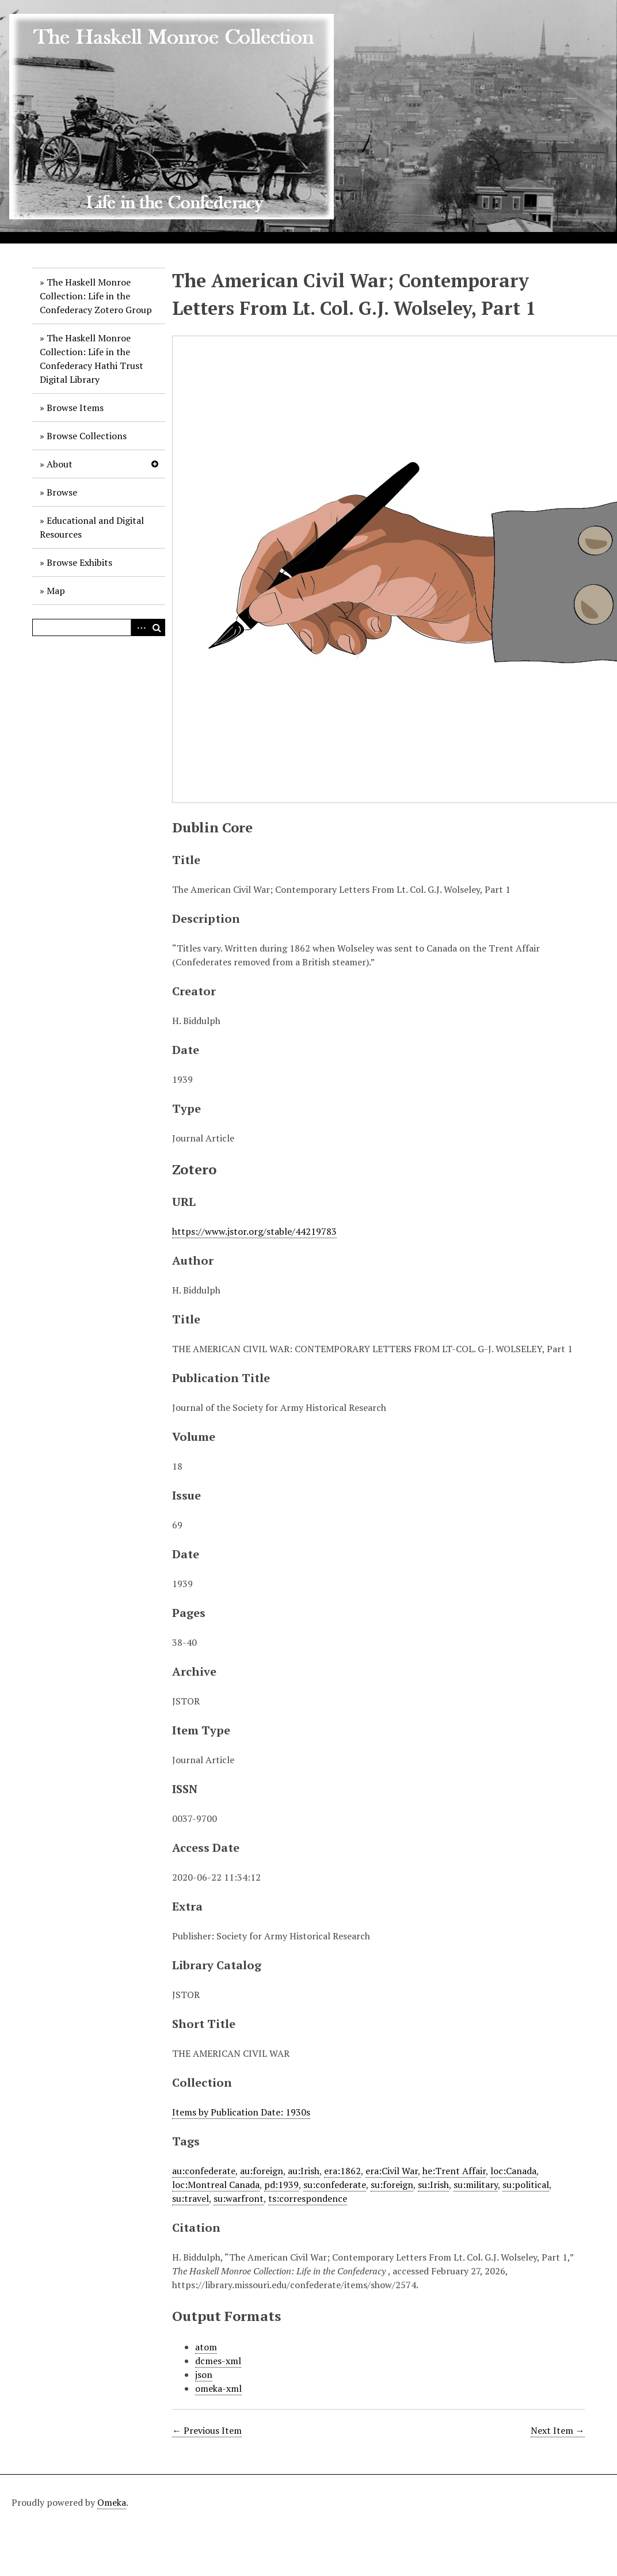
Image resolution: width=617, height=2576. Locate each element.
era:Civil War (391, 2170)
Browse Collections (87, 435)
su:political (525, 2184)
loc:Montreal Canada (216, 2184)
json (203, 2374)
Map (56, 590)
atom (206, 2347)
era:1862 (342, 2170)
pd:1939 (281, 2184)
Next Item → (558, 2430)
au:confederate (203, 2170)
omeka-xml (218, 2388)
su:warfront (239, 2198)
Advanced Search (139, 627)
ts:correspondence (307, 2198)
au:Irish (303, 2170)
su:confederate (334, 2184)
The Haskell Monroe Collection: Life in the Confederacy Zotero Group (96, 296)
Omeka (111, 2502)
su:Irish (433, 2184)
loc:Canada (513, 2170)
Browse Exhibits (79, 562)
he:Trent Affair (454, 2170)
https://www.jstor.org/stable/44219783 (254, 1231)
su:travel (190, 2198)
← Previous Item (207, 2430)
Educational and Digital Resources (92, 527)
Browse (62, 492)
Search (156, 627)
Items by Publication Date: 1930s (241, 2112)
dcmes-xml (218, 2360)
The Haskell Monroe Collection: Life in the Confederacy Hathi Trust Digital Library (91, 359)
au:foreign (261, 2170)
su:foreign (392, 2184)
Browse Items (75, 407)
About (60, 464)
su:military (476, 2184)
